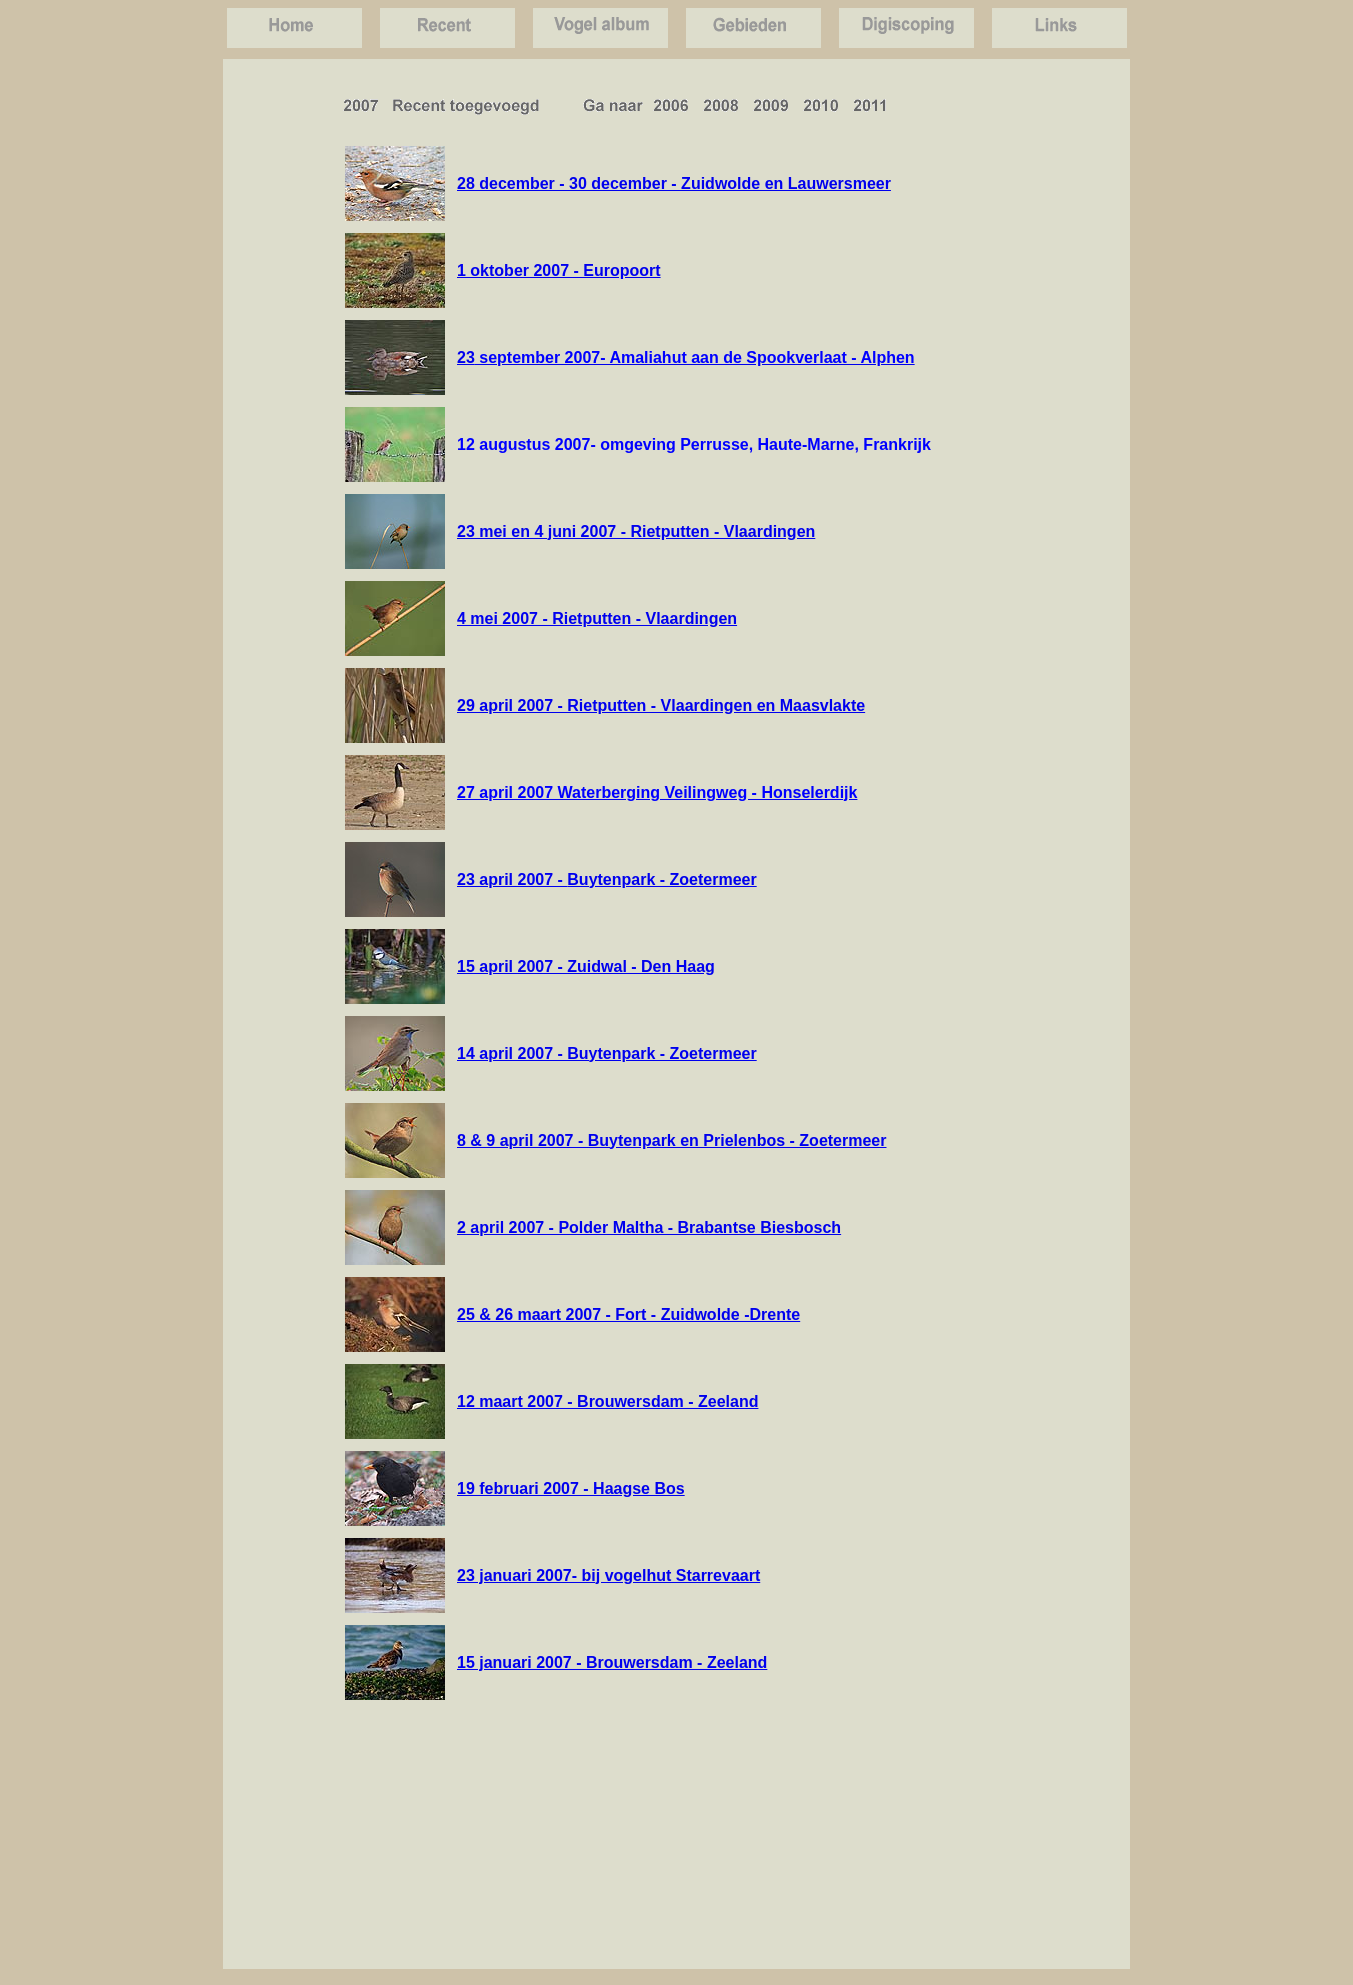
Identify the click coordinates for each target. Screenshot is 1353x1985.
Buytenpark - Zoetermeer (661, 879)
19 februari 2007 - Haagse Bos (571, 1488)
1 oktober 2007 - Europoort (559, 270)
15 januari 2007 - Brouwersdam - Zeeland (612, 1662)
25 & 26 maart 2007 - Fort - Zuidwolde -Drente (628, 1314)
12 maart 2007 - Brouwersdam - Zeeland (607, 1401)
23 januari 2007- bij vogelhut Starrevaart (608, 1575)
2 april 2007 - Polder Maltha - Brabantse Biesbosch (649, 1227)
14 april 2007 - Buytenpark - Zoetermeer (607, 1053)
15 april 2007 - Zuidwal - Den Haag (586, 966)
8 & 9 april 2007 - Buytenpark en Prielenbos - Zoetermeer (672, 1140)
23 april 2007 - (512, 879)
